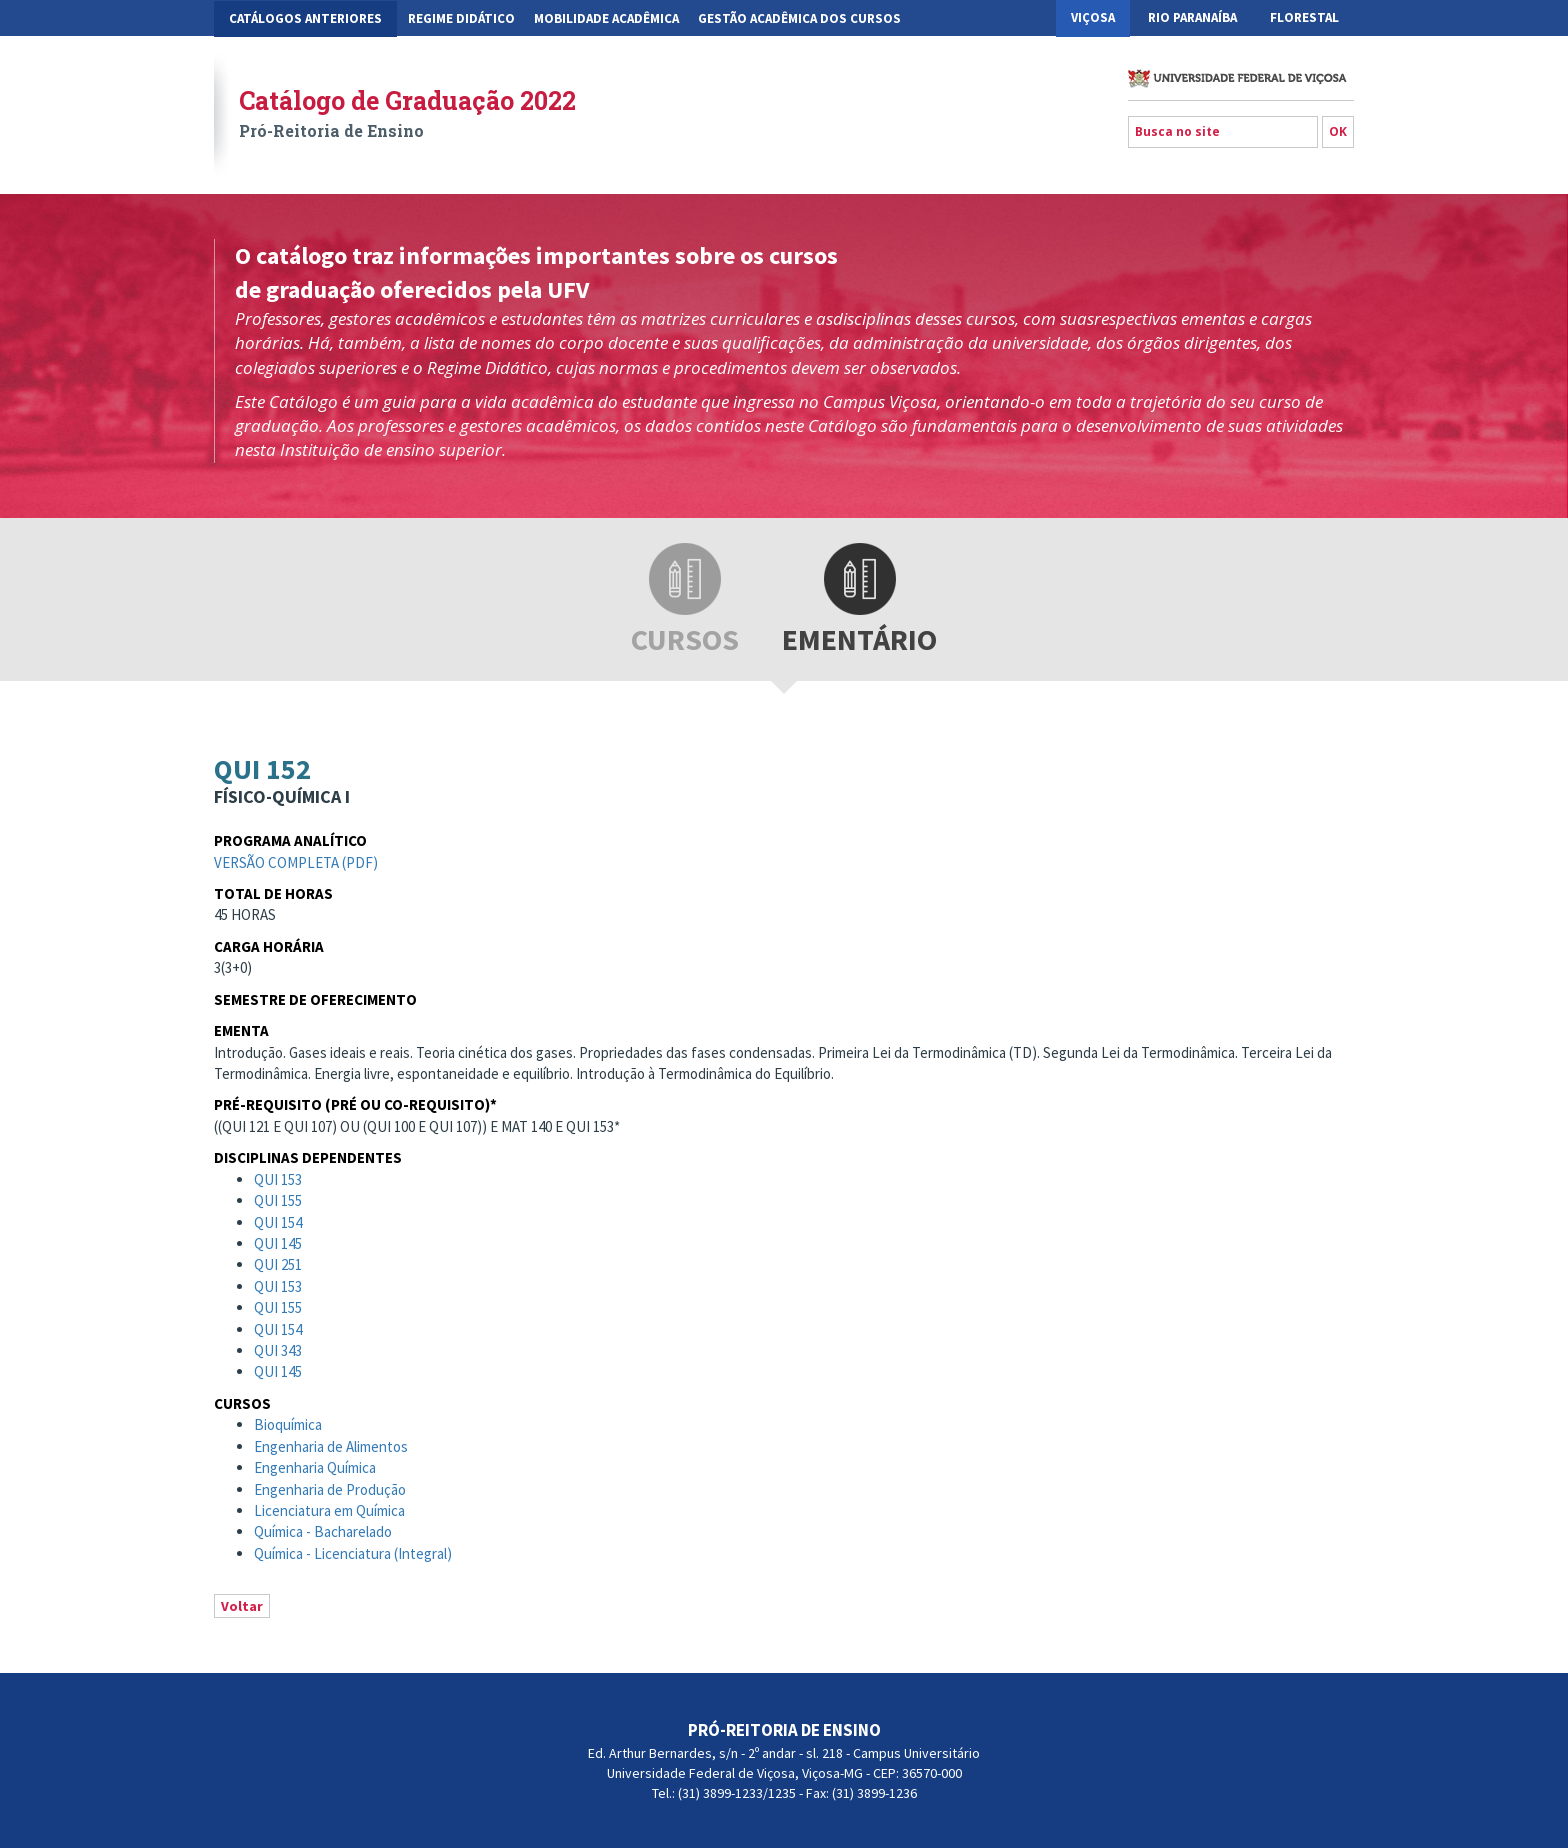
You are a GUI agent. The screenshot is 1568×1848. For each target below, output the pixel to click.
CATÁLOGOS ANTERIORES (305, 18)
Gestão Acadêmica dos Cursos (799, 18)
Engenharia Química (315, 1467)
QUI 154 (278, 1222)
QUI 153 (278, 1179)
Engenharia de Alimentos (331, 1446)
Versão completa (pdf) (296, 862)
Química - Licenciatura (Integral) (353, 1553)
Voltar (242, 1606)
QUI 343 (278, 1350)
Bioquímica (288, 1424)
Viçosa (1093, 17)
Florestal (1304, 17)
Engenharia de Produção (330, 1489)
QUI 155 (278, 1200)
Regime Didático (461, 18)
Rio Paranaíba (1192, 17)
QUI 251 (278, 1264)
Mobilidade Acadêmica (606, 18)
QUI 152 (262, 769)
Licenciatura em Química (329, 1510)
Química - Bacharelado (323, 1531)
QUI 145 (278, 1243)
